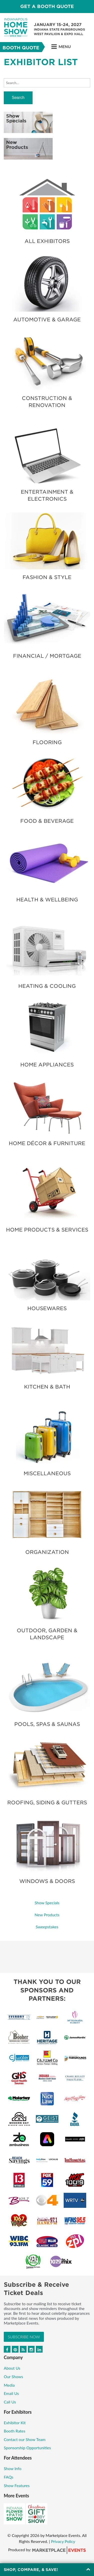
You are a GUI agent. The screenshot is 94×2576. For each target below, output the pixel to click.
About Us (12, 2368)
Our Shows (13, 2376)
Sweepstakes (47, 1926)
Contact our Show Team (25, 2439)
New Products (47, 1914)
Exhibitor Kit (15, 2422)
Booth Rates (14, 2430)
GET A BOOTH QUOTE (47, 6)
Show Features (17, 2485)
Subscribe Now (24, 2336)
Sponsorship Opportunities (27, 2447)
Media (9, 2385)
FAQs (8, 2477)
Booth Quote (21, 47)
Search (18, 97)
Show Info (12, 2468)
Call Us (10, 2401)
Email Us (11, 2393)
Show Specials (47, 1902)
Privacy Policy (63, 2541)
